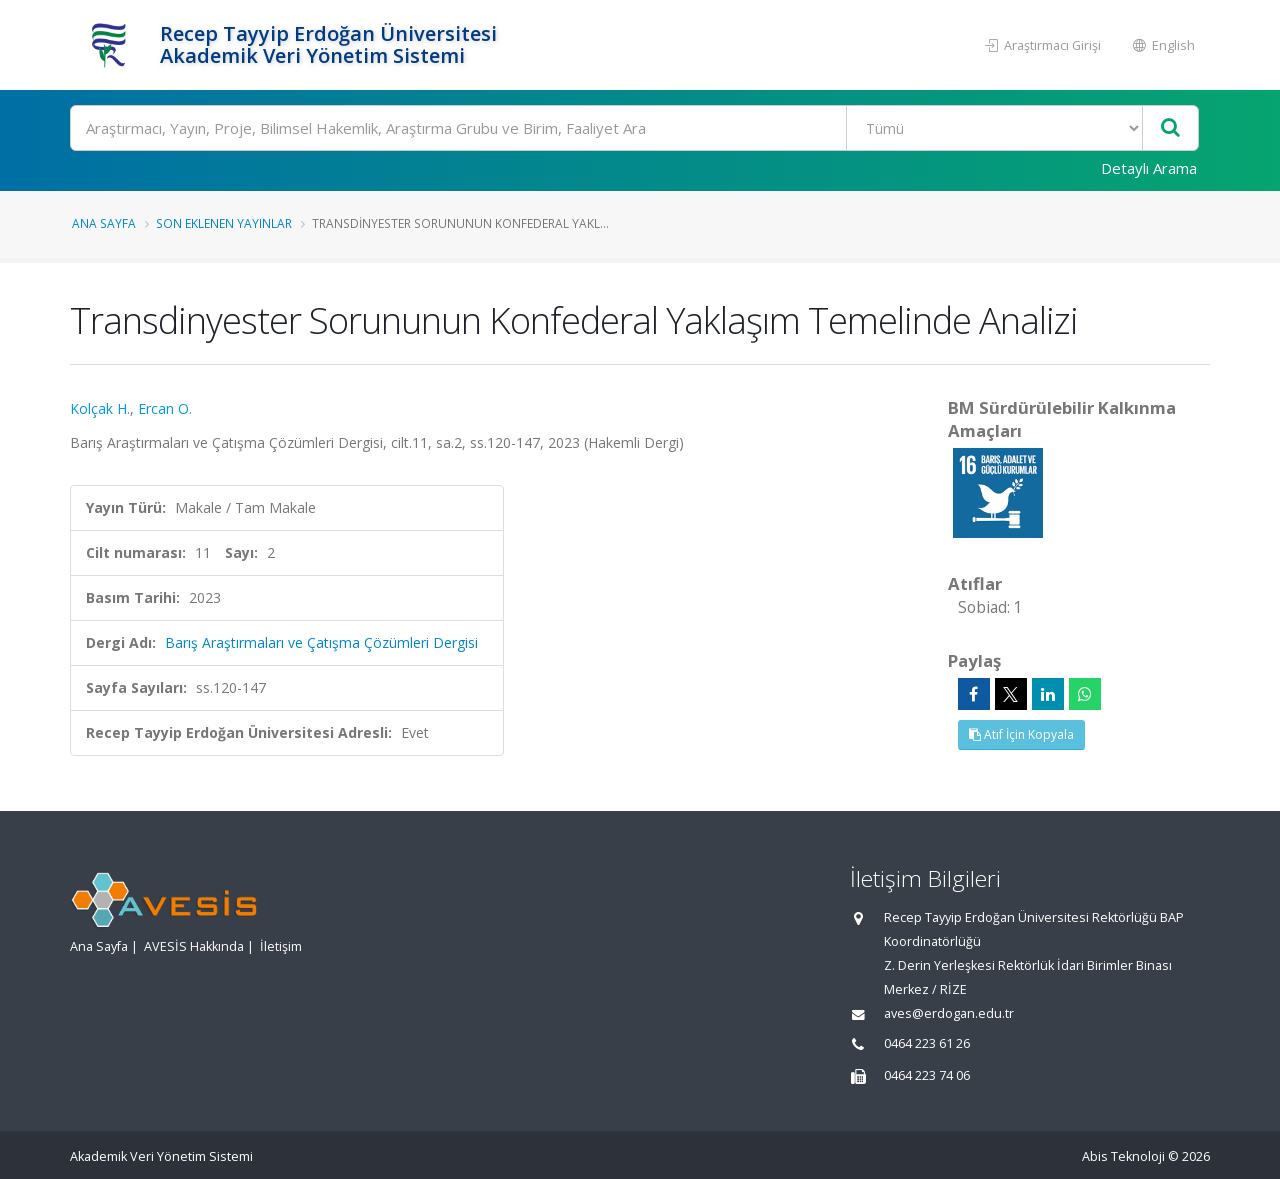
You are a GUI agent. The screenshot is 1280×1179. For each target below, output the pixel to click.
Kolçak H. (100, 408)
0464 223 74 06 (927, 1075)
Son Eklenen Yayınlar (224, 223)
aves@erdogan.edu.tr (949, 1013)
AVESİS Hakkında (194, 946)
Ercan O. (165, 408)
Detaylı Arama (1149, 168)
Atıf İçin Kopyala (1021, 734)
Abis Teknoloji (1123, 1156)
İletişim (281, 946)
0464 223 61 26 (927, 1043)
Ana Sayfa (104, 223)
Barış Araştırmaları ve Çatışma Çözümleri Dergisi (321, 642)
